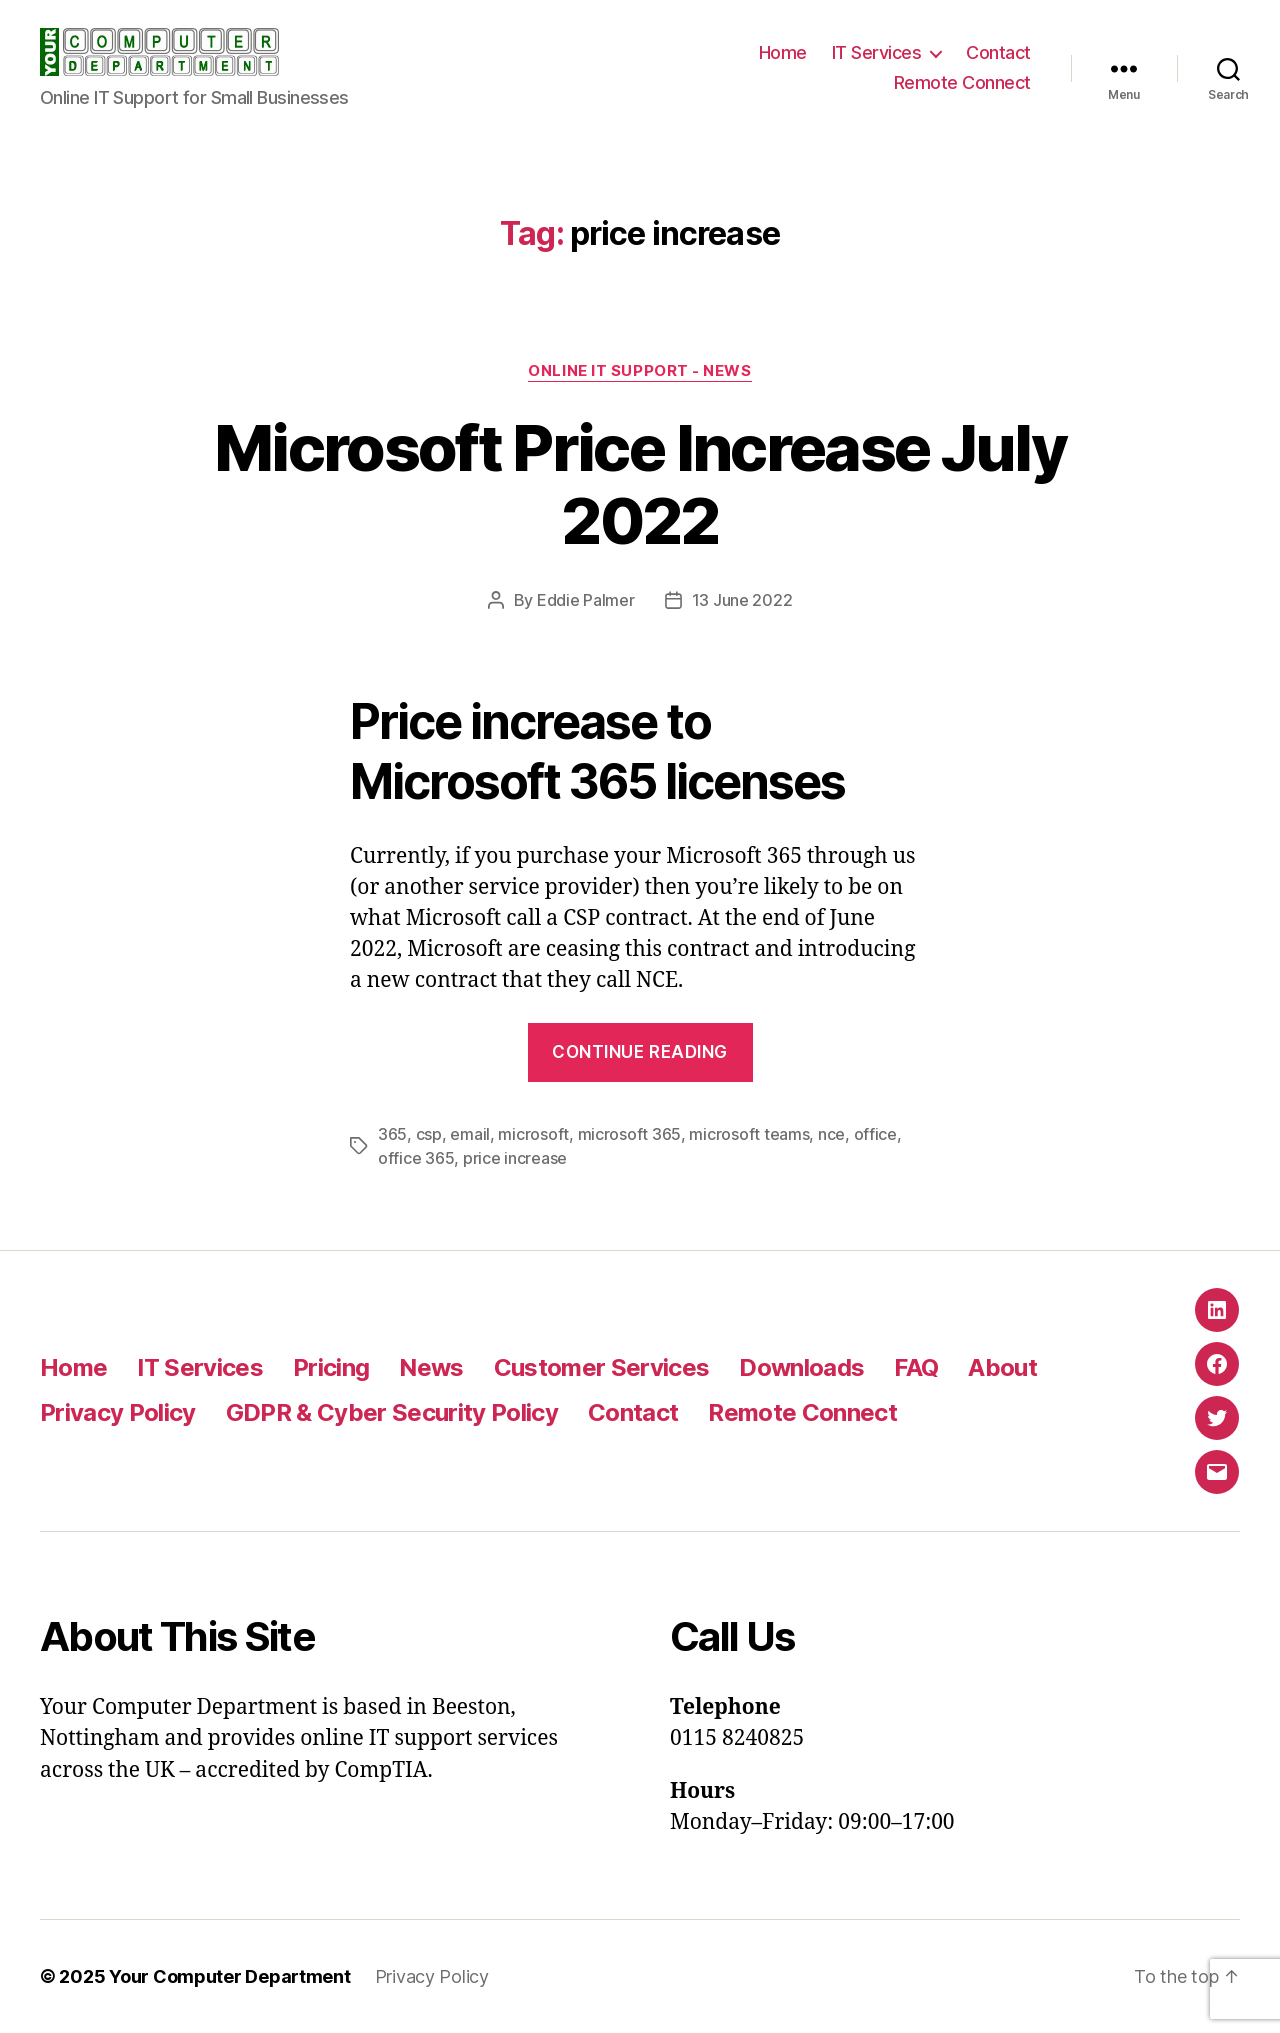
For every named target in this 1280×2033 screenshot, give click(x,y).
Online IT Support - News (639, 371)
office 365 (416, 1158)
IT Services (877, 52)
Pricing (331, 1367)
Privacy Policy (118, 1412)
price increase (515, 1158)
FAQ (916, 1367)
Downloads (801, 1367)
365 (392, 1134)
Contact (998, 52)
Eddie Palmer (586, 600)
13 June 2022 (742, 600)
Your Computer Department (230, 1976)
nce (831, 1134)
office (875, 1134)
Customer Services (602, 1367)
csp (429, 1134)
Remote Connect (962, 82)
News (431, 1367)
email (470, 1134)
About (1002, 1367)
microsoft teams (749, 1134)
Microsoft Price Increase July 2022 (640, 484)
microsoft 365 (630, 1134)
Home (783, 52)
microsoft (533, 1134)
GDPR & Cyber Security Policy (392, 1412)
